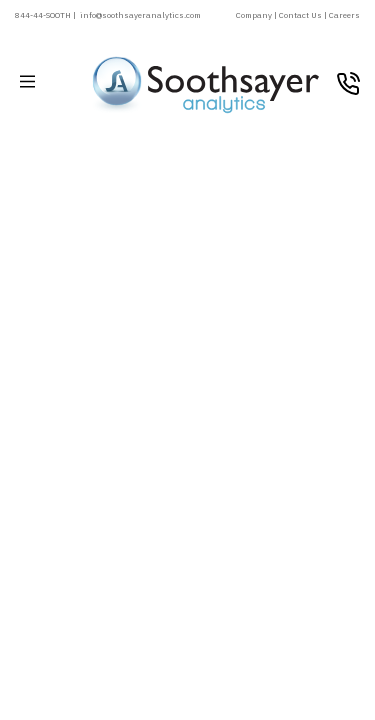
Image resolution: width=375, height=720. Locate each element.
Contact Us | (304, 15)
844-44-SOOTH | (45, 15)
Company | (257, 15)
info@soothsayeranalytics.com (140, 15)
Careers (344, 15)
